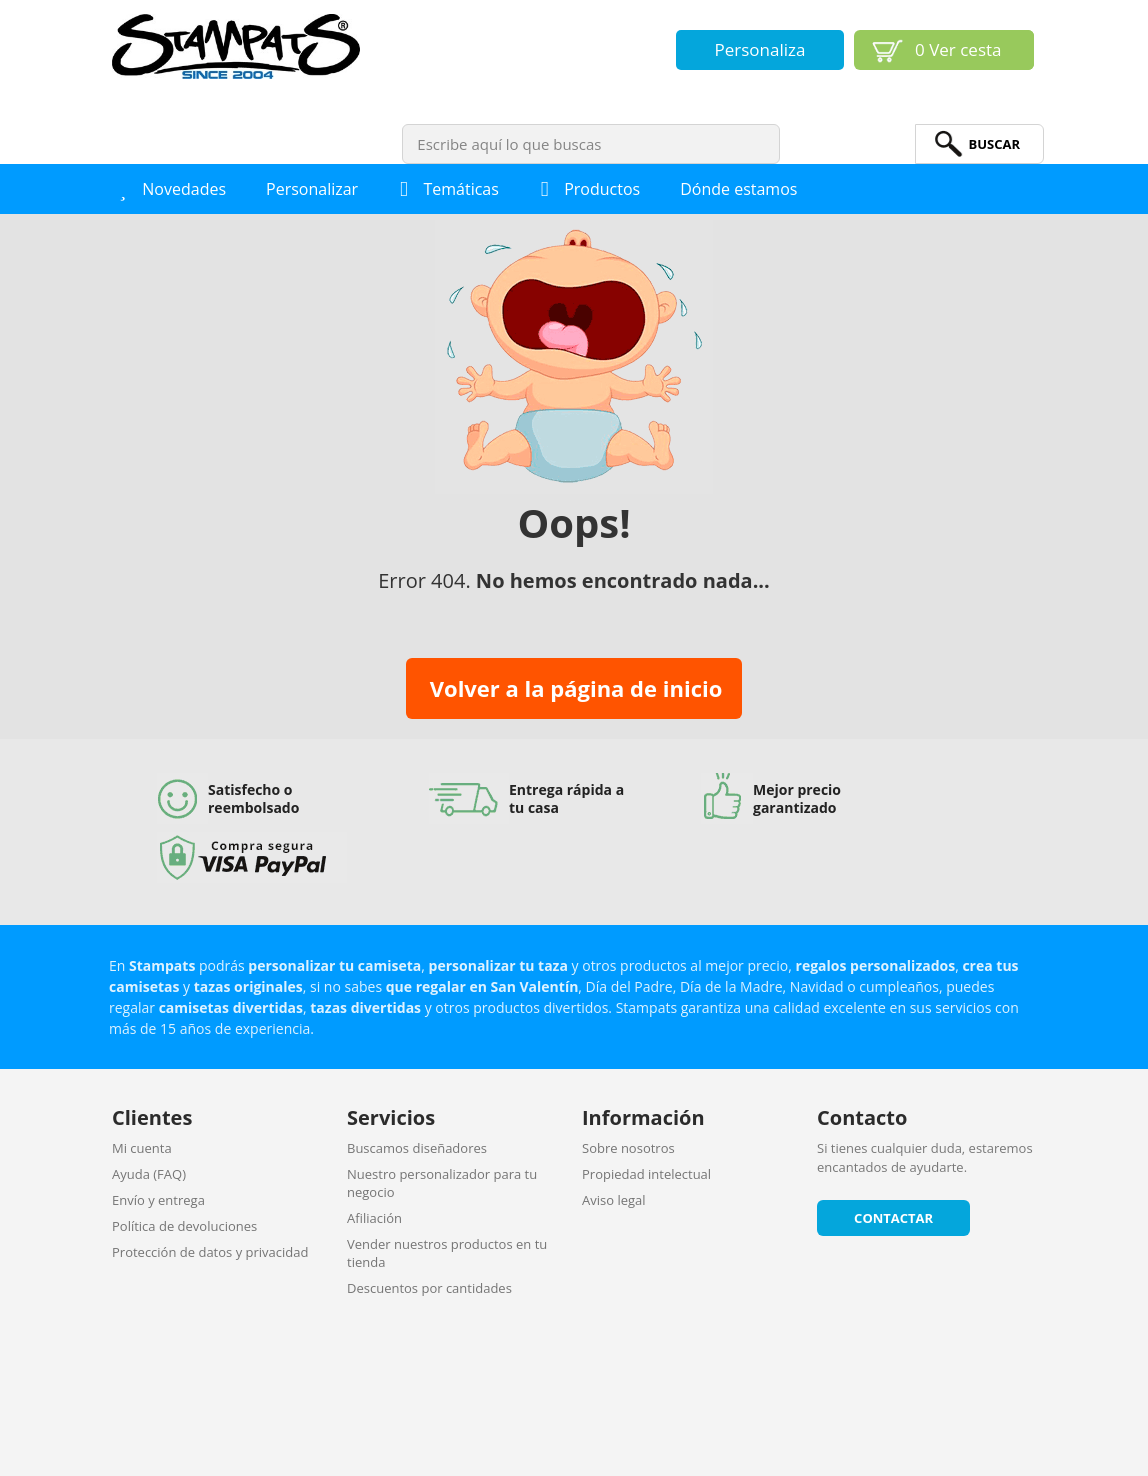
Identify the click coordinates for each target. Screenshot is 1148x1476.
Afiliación (374, 1218)
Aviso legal (614, 1200)
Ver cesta (958, 49)
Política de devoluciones (184, 1226)
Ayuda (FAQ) (149, 1174)
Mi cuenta (142, 1148)
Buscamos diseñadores (417, 1148)
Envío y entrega (158, 1200)
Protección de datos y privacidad (210, 1252)
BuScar (994, 144)
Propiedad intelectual (646, 1174)
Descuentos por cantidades (429, 1288)
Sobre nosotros (628, 1148)
